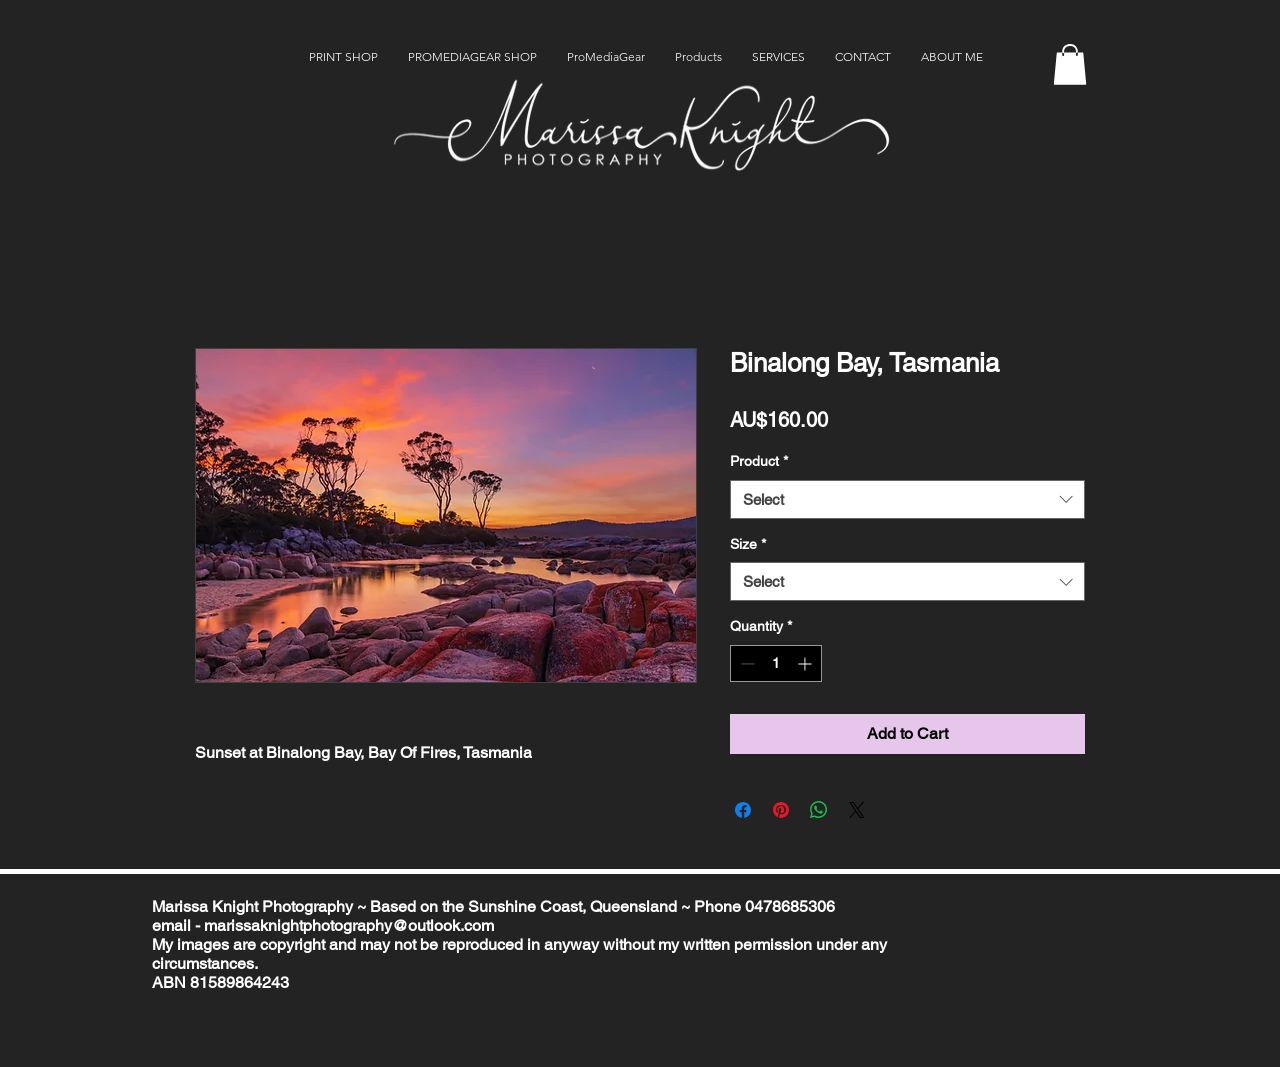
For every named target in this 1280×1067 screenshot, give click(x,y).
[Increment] (806, 663)
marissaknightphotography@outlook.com (349, 925)
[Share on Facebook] (743, 810)
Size (748, 544)
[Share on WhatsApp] (819, 810)
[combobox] (907, 499)
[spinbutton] (776, 663)
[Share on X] (857, 810)
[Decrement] (745, 663)
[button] (1070, 64)
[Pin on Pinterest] (781, 810)
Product (759, 461)
